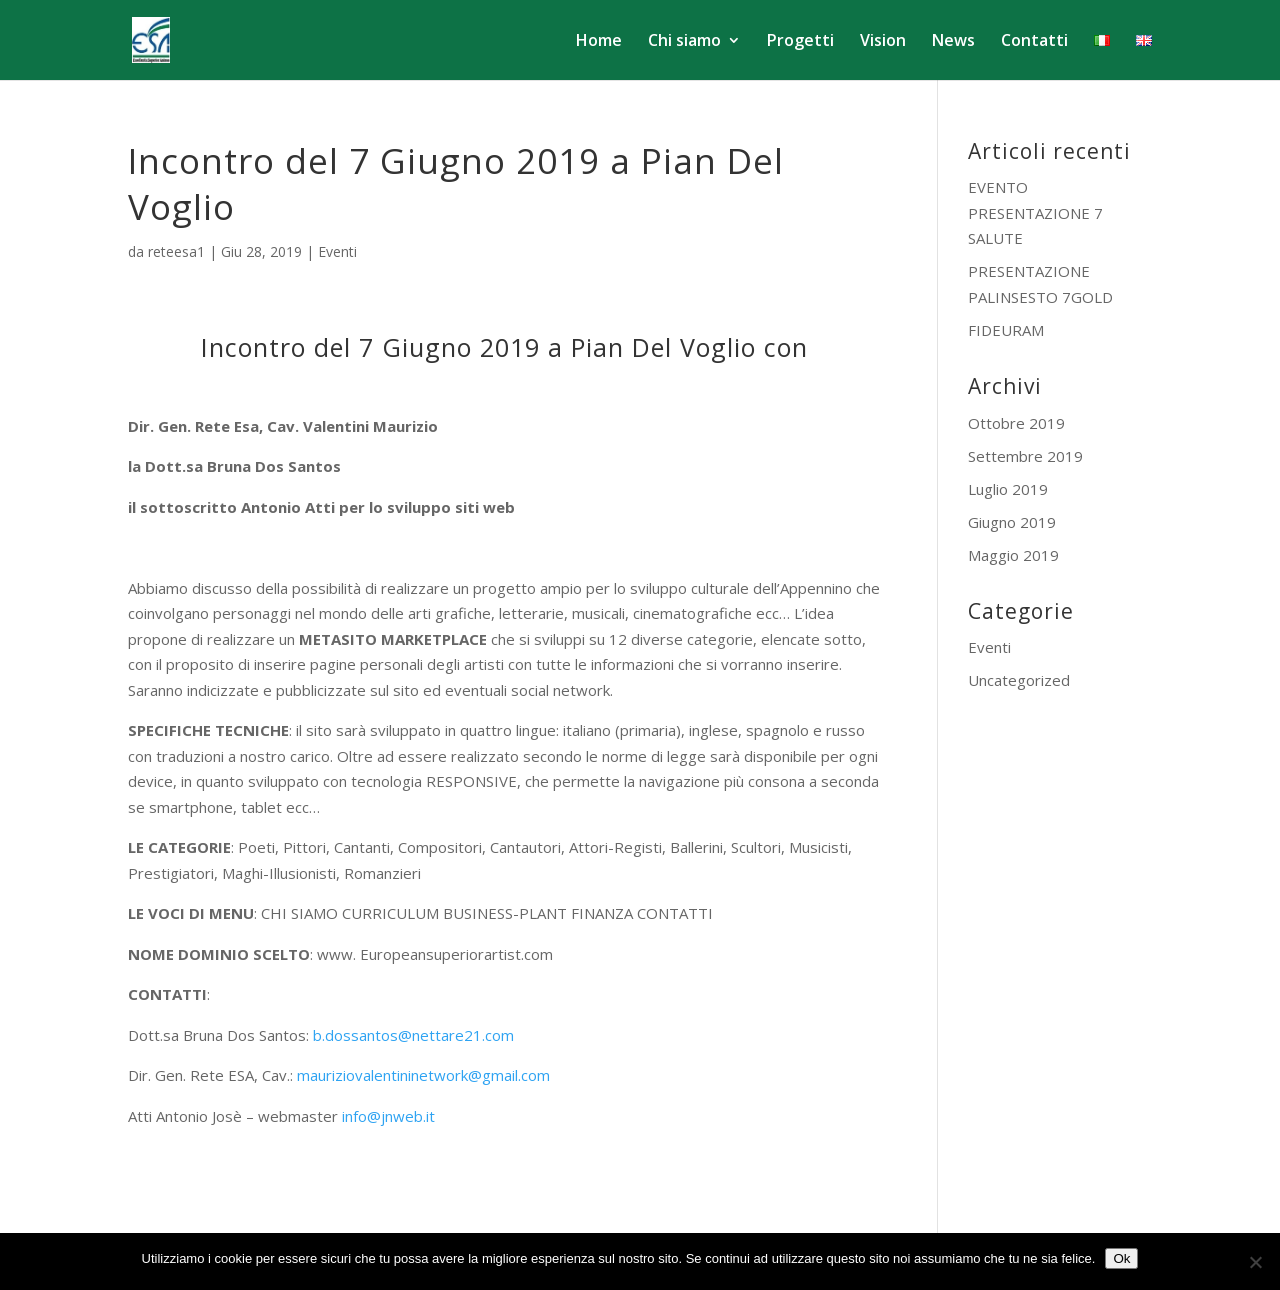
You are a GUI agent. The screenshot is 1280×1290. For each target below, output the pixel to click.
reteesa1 (176, 251)
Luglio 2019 (1008, 489)
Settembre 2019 (1025, 456)
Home (599, 42)
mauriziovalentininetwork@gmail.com (423, 1075)
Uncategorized (1019, 680)
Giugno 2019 (1012, 522)
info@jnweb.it (388, 1116)
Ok (1121, 1258)
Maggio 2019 (1013, 555)
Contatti (1034, 42)
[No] (1255, 1262)
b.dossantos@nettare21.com (413, 1035)
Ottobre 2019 (1016, 423)
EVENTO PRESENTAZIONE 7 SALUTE (1035, 212)
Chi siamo (684, 42)
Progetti (800, 42)
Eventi (337, 251)
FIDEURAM (1006, 330)
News (953, 42)
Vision (883, 42)
